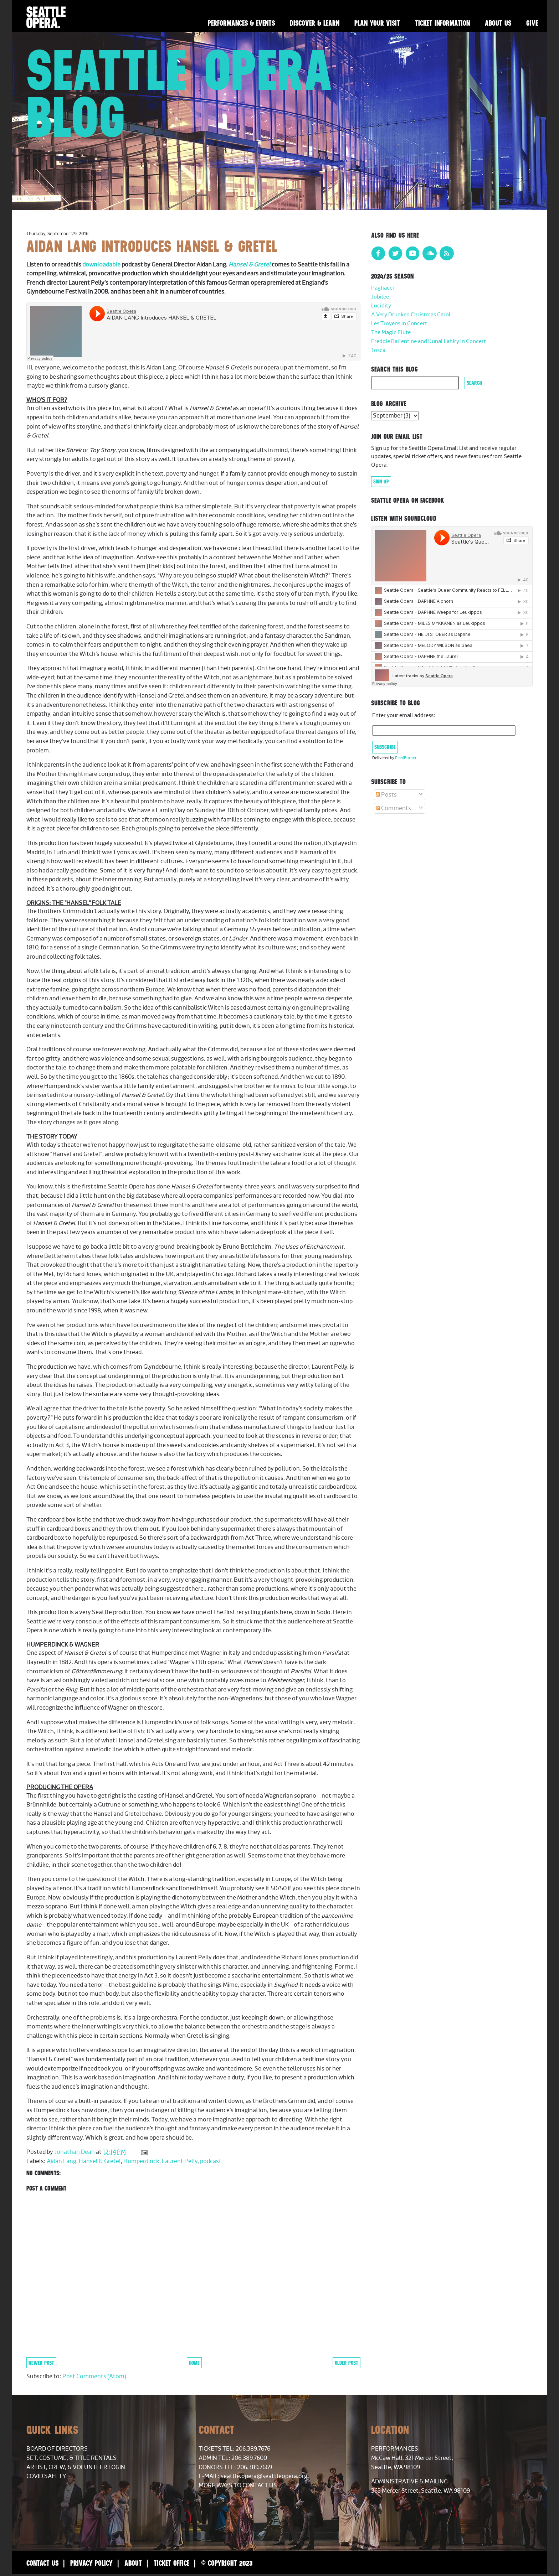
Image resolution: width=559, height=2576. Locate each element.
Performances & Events (241, 23)
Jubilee (380, 297)
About (133, 2563)
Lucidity (381, 306)
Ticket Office (171, 2563)
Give (532, 23)
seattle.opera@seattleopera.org (264, 2476)
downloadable (102, 265)
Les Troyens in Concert (399, 323)
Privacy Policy (91, 2563)
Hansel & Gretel (250, 265)
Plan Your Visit (377, 23)
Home (194, 2362)
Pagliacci (382, 288)
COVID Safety (46, 2476)
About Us (498, 23)
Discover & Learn (314, 23)
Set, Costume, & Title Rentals (71, 2458)
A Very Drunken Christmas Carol (411, 314)
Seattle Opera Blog (179, 93)
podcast (210, 2161)
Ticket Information (442, 23)
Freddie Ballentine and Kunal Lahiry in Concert (428, 341)
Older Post (346, 2362)
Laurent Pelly (180, 2161)
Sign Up (381, 481)
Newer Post (41, 2362)
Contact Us (42, 2563)
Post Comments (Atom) (94, 2376)
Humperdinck (141, 2161)
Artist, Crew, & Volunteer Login (75, 2467)
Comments (393, 808)
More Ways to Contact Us (238, 2485)
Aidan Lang (61, 2161)
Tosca (378, 350)
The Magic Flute (391, 332)
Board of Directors (57, 2449)
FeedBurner (405, 758)
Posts (386, 795)
